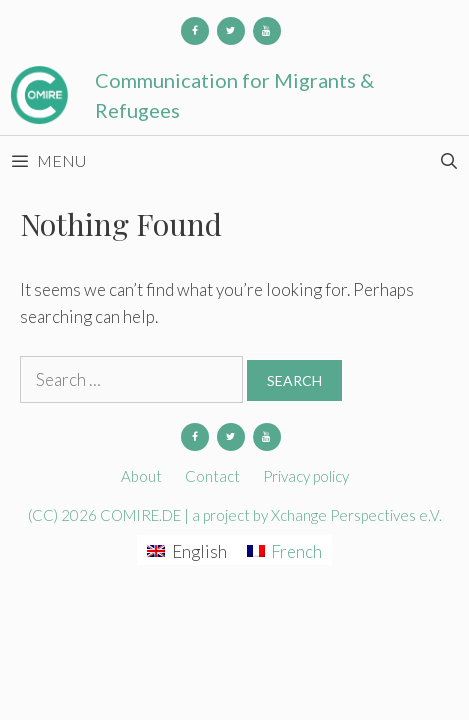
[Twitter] (231, 31)
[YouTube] (267, 31)
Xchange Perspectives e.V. (356, 515)
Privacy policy (306, 476)
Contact (212, 476)
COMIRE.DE (142, 515)
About (141, 476)
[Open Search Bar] (448, 161)
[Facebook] (195, 31)
